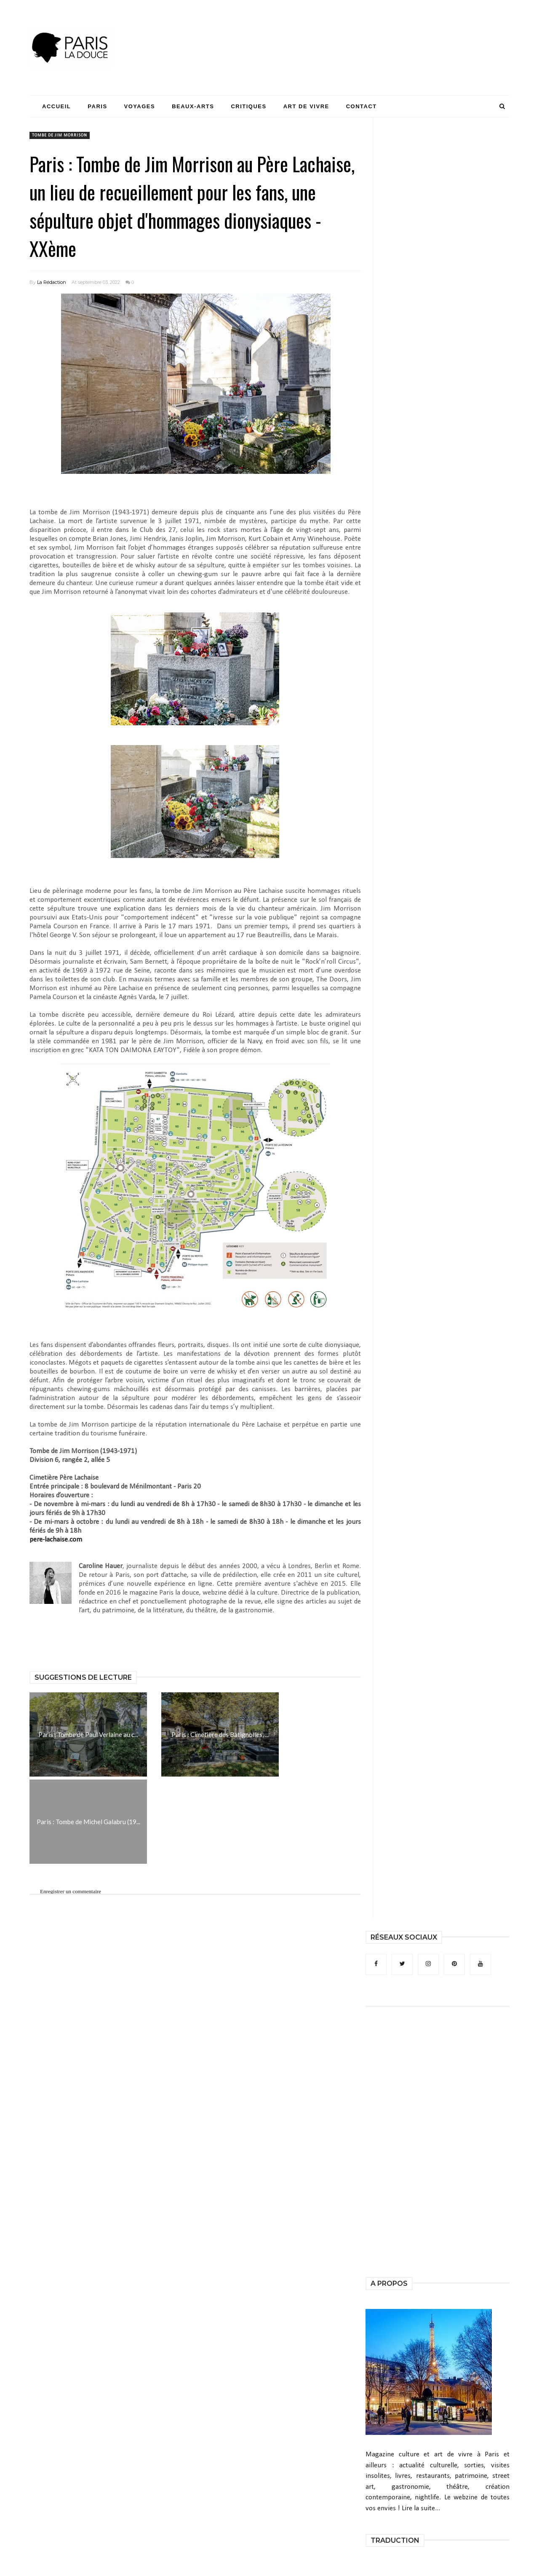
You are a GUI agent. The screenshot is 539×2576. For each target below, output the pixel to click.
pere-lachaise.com (55, 1539)
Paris (97, 106)
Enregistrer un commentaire (70, 1891)
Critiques (248, 106)
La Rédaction (51, 282)
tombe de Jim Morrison (59, 135)
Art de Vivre (306, 106)
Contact (361, 106)
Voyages (139, 106)
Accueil (56, 106)
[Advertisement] (356, 32)
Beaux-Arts (193, 106)
